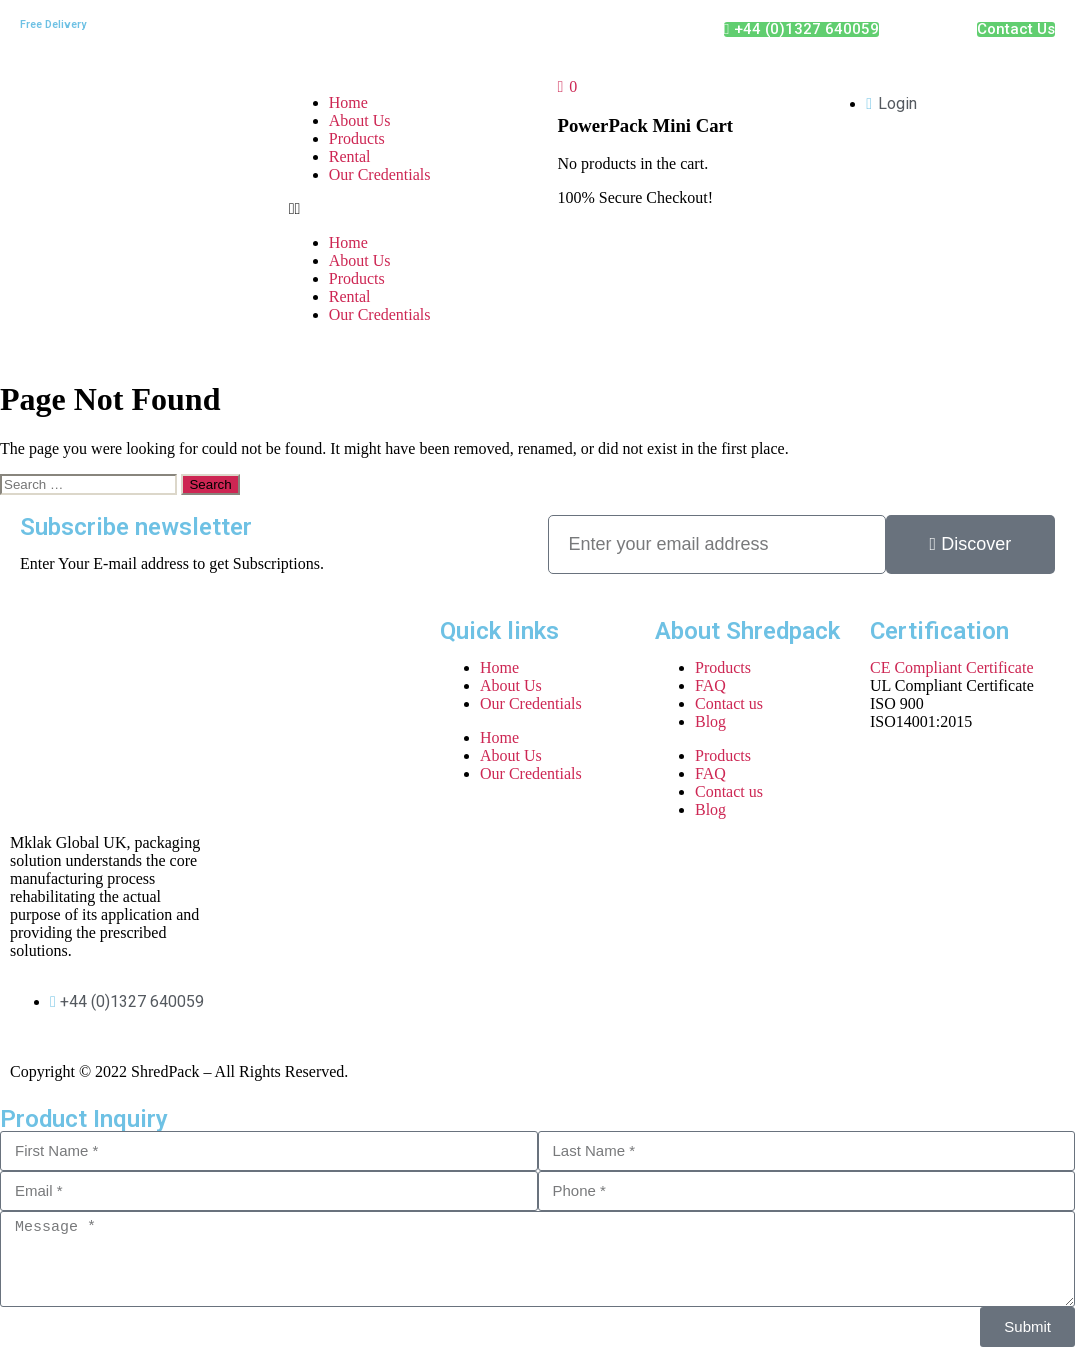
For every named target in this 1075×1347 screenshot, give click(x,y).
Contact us (729, 703)
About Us (360, 120)
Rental (350, 156)
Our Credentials (380, 174)
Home (348, 102)
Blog (710, 721)
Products (357, 138)
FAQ (710, 685)
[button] (403, 209)
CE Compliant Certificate (952, 667)
